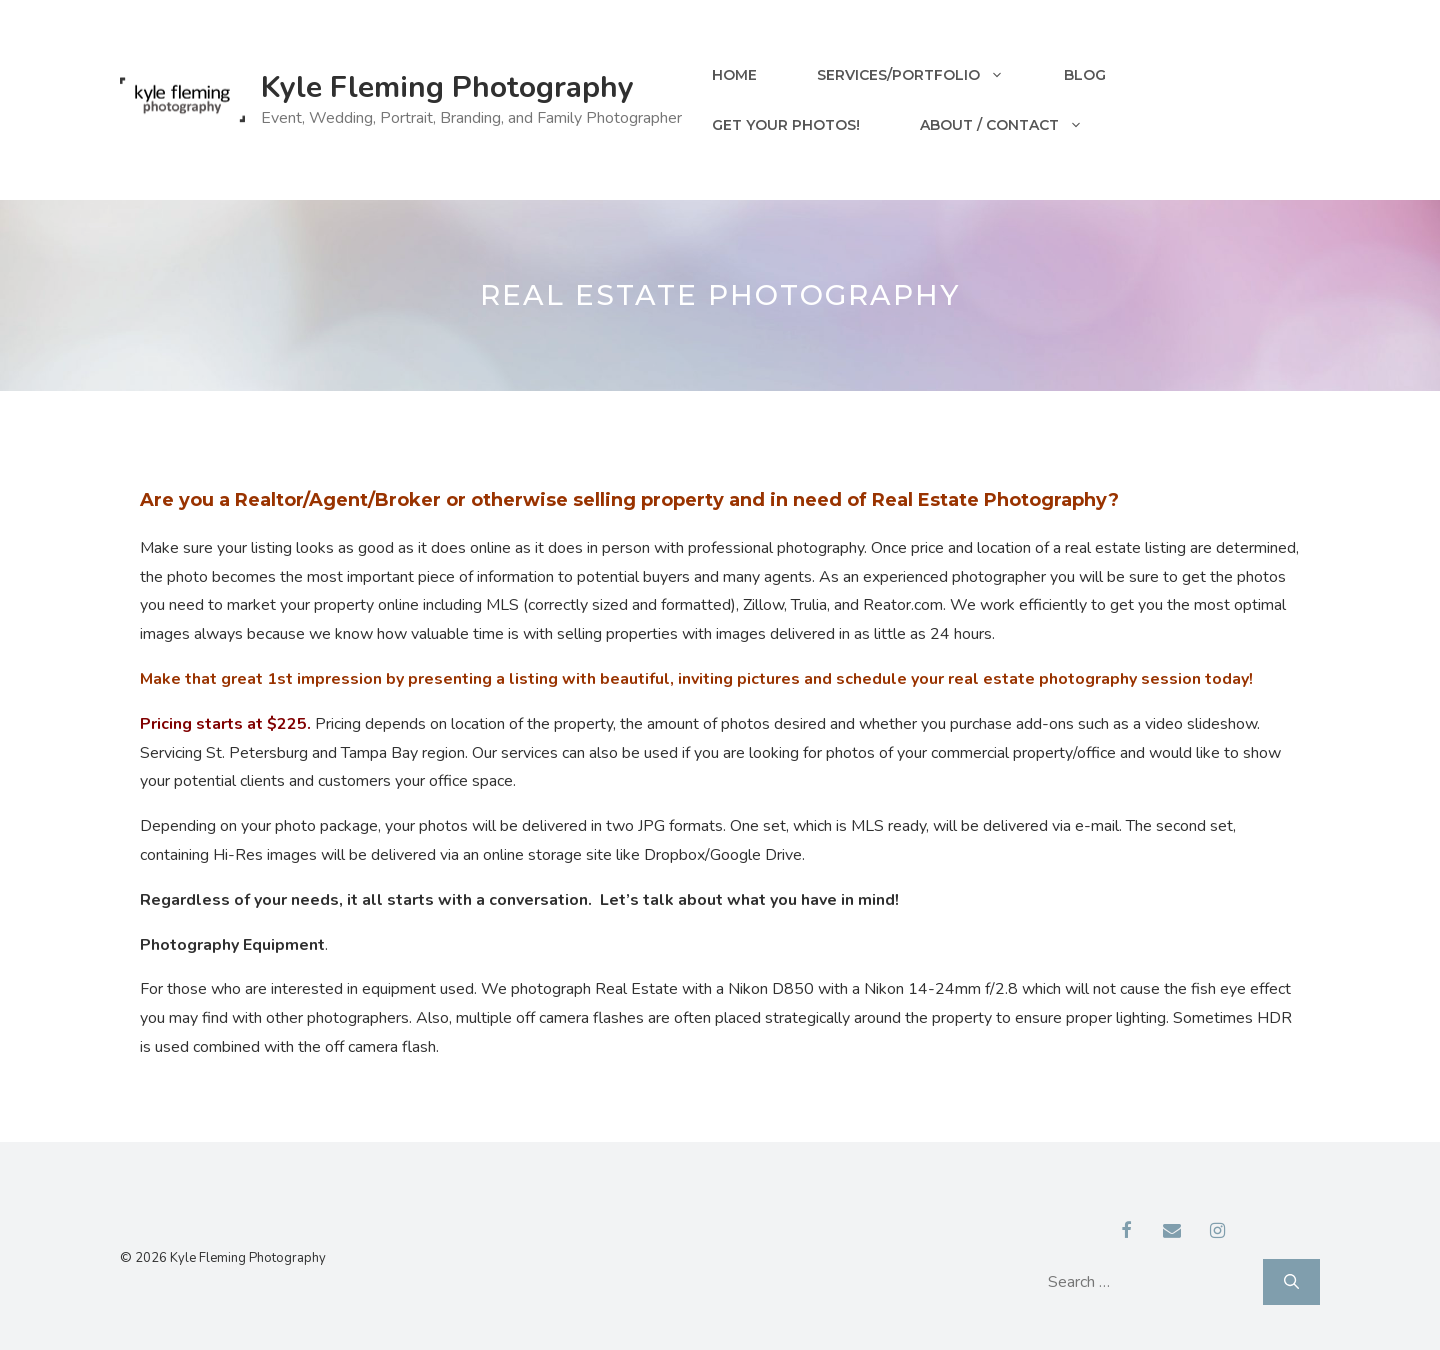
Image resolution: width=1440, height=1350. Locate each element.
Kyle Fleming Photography (447, 87)
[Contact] (1172, 1232)
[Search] (1291, 1282)
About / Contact (1016, 125)
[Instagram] (1218, 1232)
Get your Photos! (786, 125)
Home (734, 75)
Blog (1085, 75)
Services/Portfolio (925, 75)
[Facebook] (1127, 1232)
